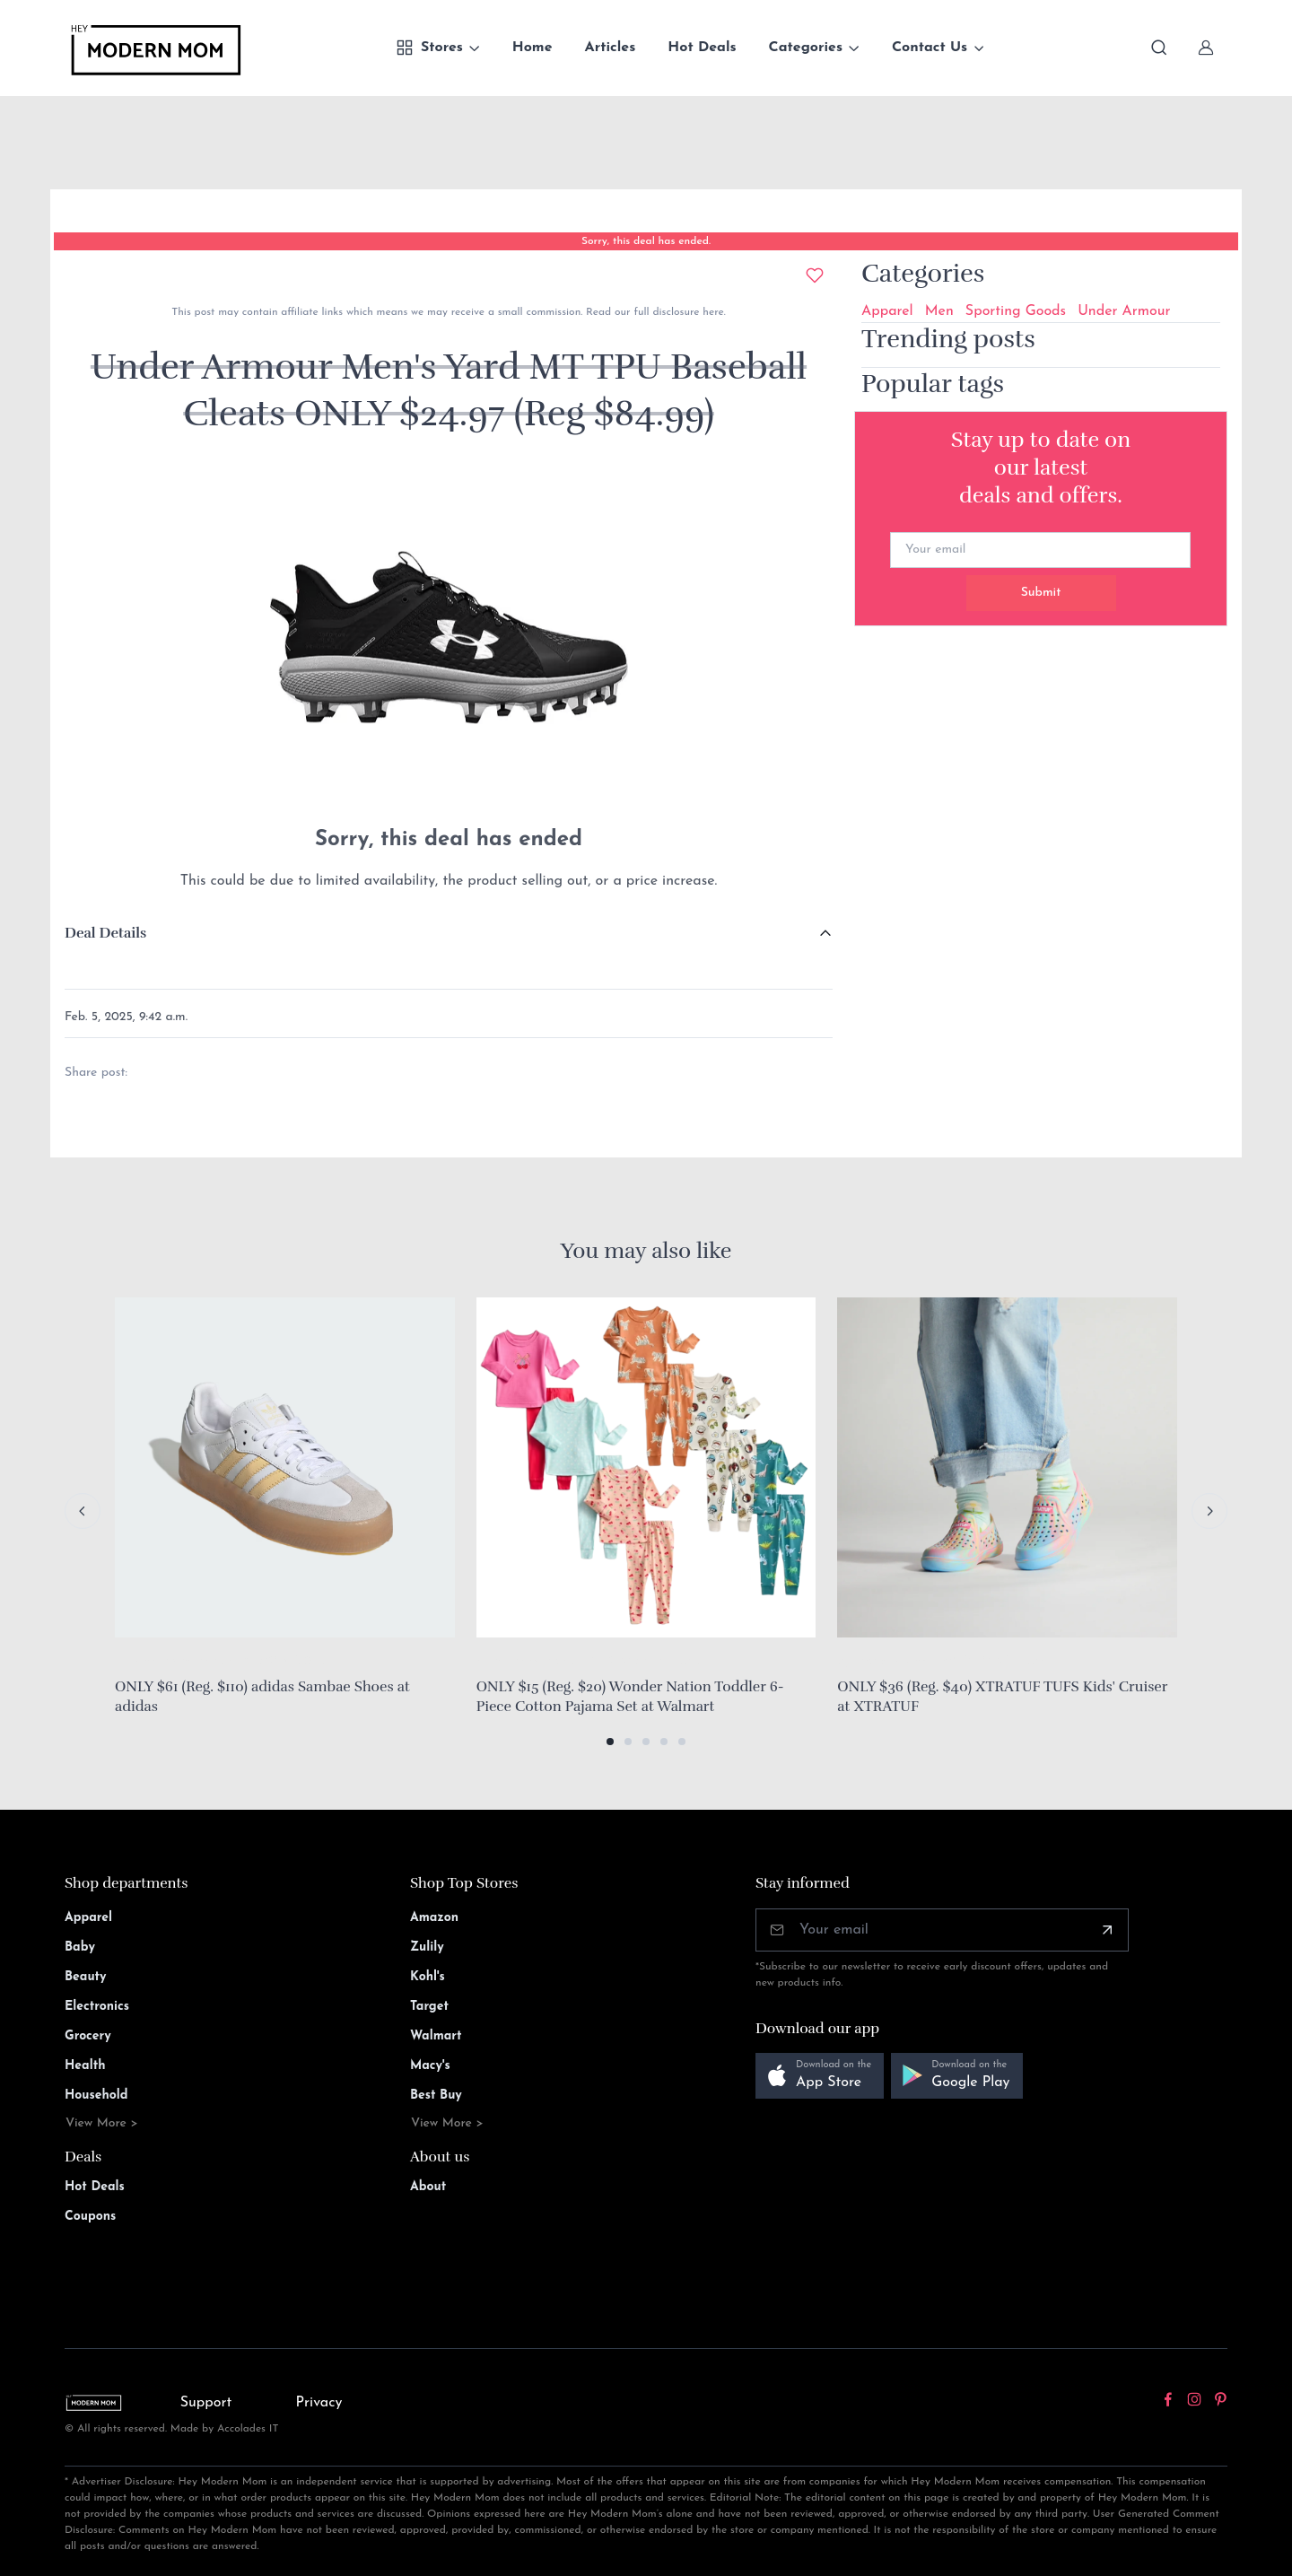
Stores (429, 48)
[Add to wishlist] (815, 275)
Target (429, 2006)
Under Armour (1124, 311)
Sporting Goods (1015, 311)
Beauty (86, 1977)
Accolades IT (248, 2428)
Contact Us (929, 47)
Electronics (97, 2006)
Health (85, 2066)
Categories (806, 47)
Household (96, 2095)
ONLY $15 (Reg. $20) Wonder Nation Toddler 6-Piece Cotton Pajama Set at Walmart (630, 1697)
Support (206, 2403)
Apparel (887, 311)
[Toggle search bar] (1159, 47)
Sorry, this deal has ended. (646, 241)
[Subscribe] (1107, 1930)
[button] (610, 1741)
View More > (101, 2123)
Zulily (427, 1947)
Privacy (319, 2403)
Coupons (90, 2216)
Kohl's (427, 1977)
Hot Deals (702, 47)
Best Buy (436, 2095)
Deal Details (105, 933)
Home (532, 47)
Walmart (436, 2036)
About (428, 2187)
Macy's (430, 2066)
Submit (1041, 592)
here (711, 312)
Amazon (434, 1918)
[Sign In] (1205, 47)
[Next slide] (1209, 1511)
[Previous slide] (82, 1511)
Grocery (88, 2036)
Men (939, 311)
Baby (80, 1947)
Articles (610, 47)
